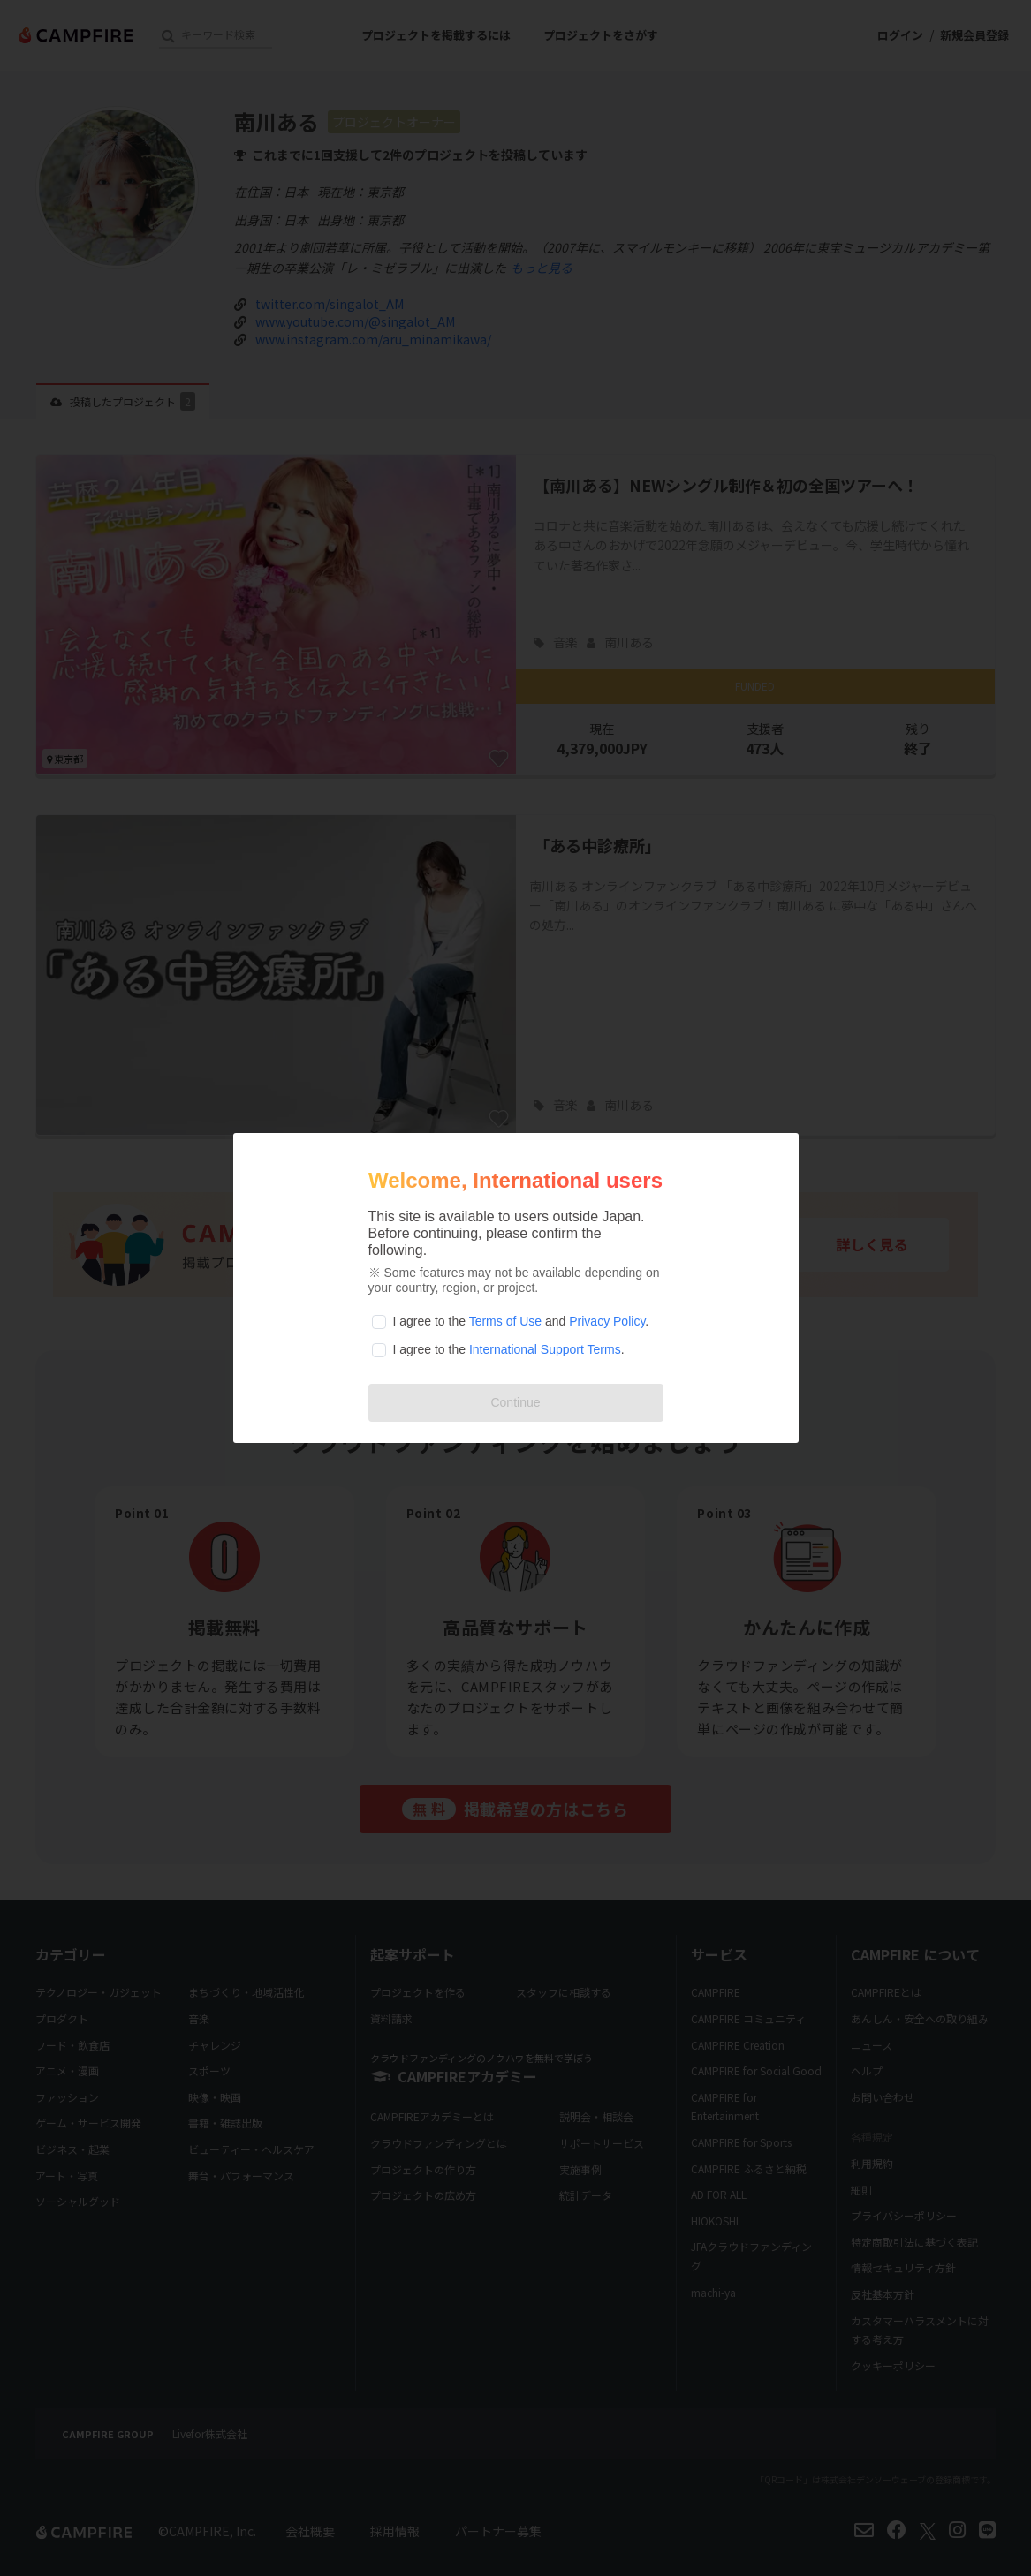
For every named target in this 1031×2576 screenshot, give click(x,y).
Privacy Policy (607, 1321)
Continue (515, 1402)
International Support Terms (545, 1349)
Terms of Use (505, 1321)
